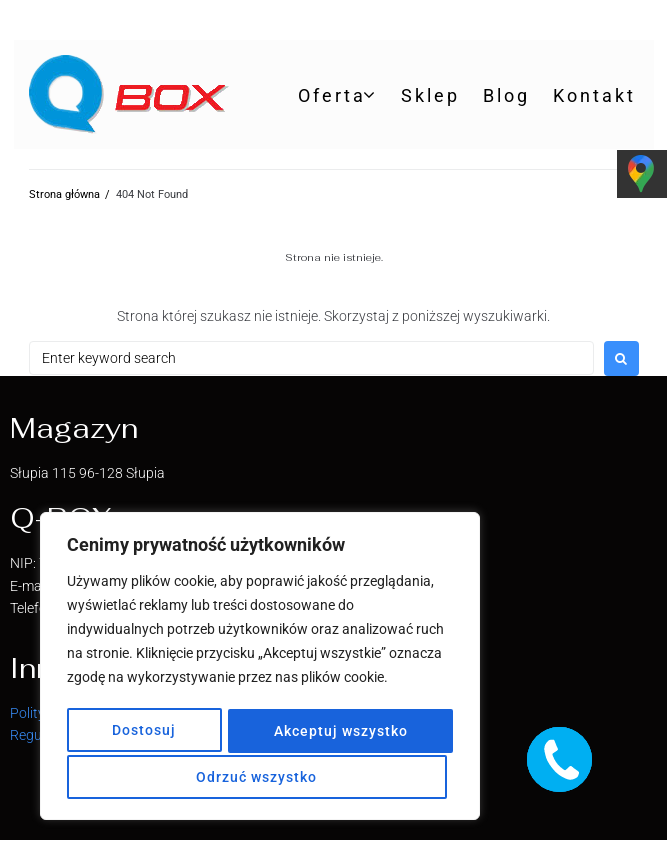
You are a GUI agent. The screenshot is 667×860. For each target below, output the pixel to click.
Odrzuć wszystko (338, 733)
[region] (260, 669)
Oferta (332, 95)
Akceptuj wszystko (260, 777)
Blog (506, 95)
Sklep (430, 95)
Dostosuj (145, 733)
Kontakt (594, 95)
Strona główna (64, 194)
